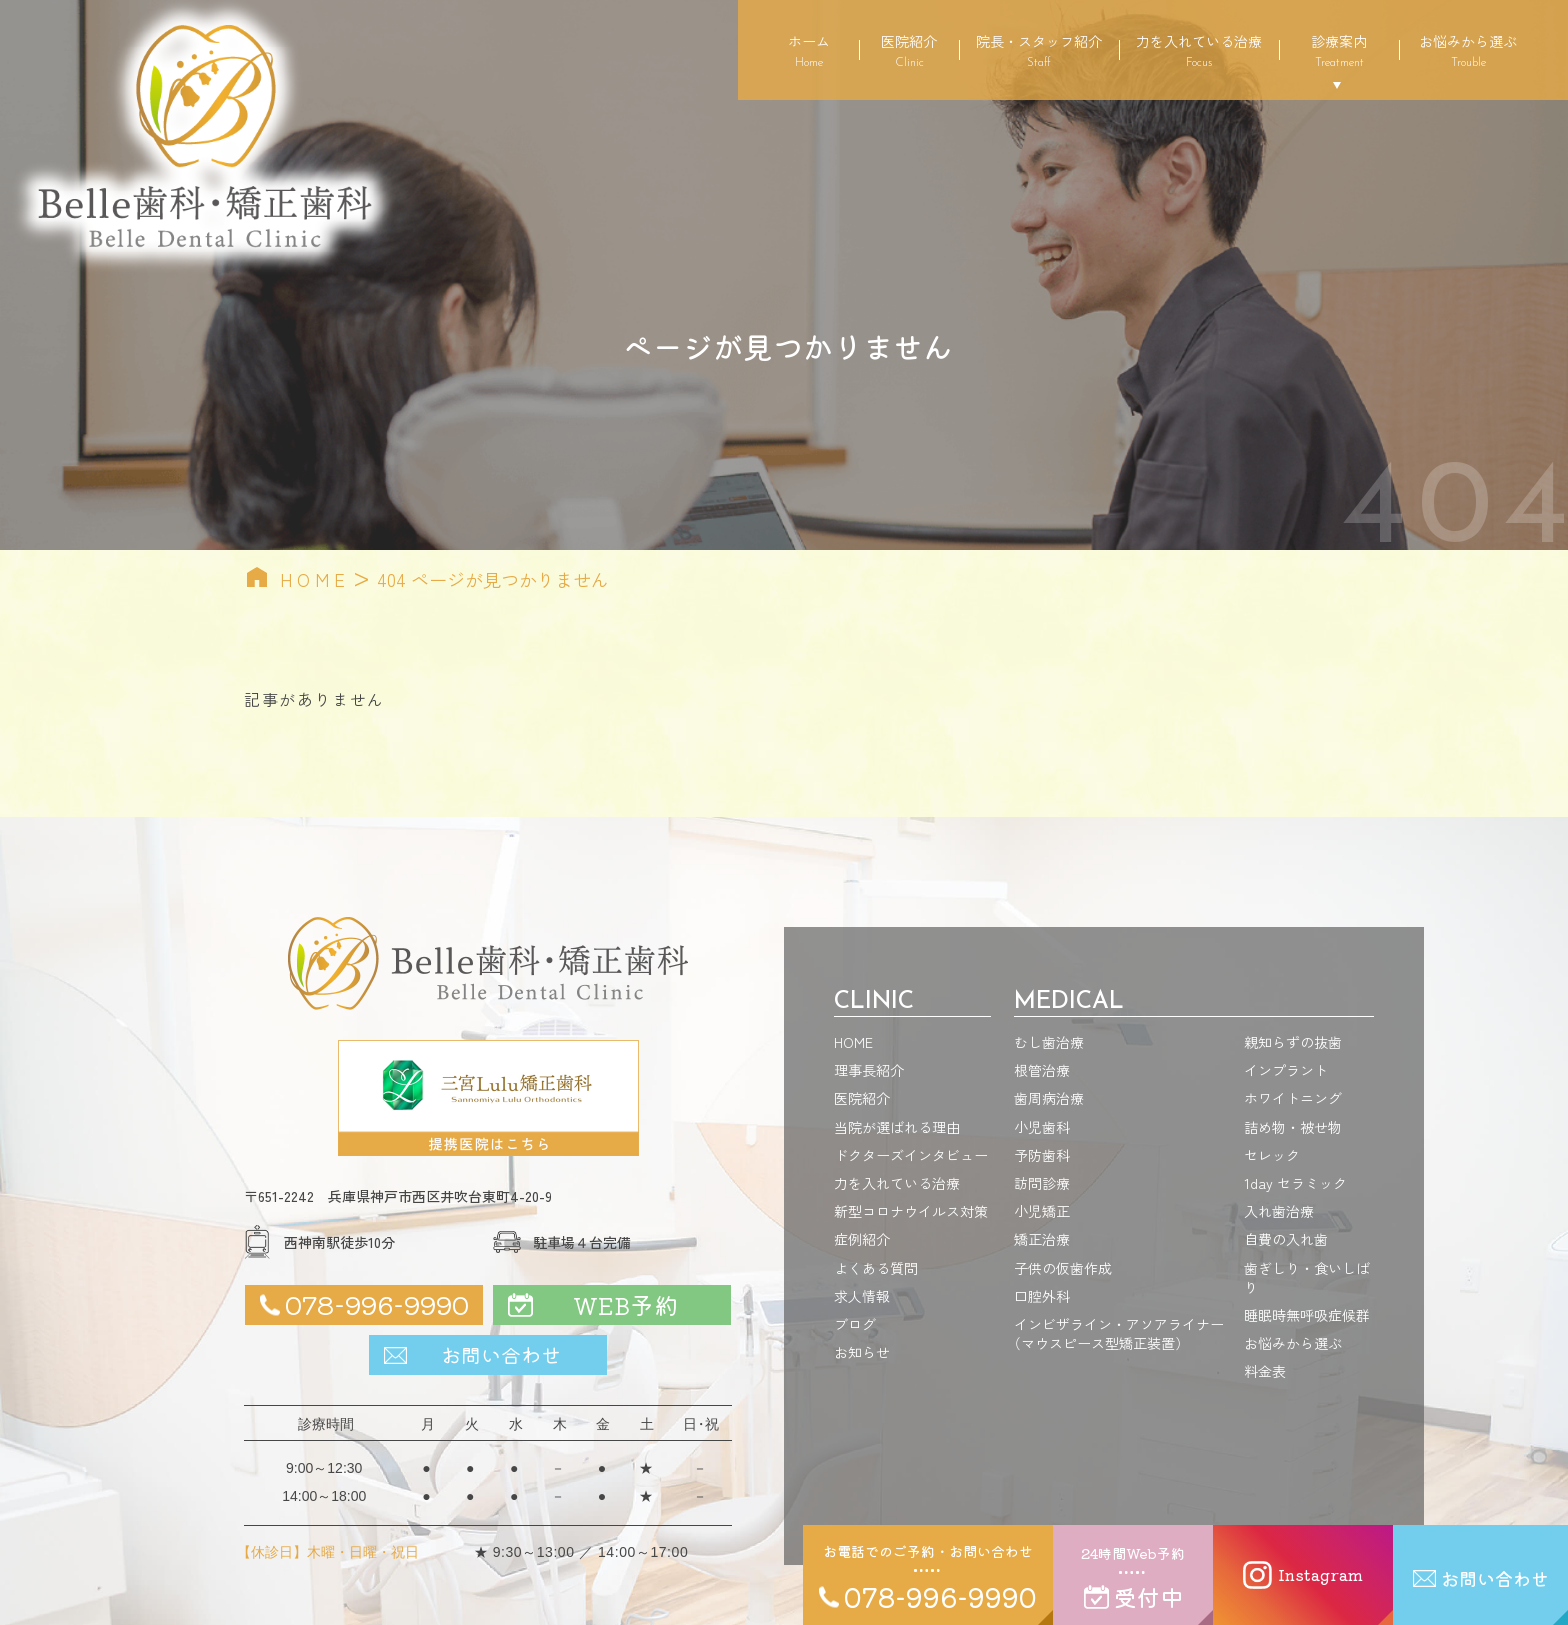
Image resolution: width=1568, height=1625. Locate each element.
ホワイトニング (1293, 1098)
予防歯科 (1042, 1155)
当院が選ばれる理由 (897, 1127)
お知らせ (862, 1352)
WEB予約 (625, 1304)
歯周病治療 (1049, 1098)
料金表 (1265, 1371)
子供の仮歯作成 (1063, 1268)
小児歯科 (1042, 1127)
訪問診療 (1042, 1183)
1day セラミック (1295, 1183)
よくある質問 (876, 1268)
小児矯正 (1042, 1211)
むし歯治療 (1049, 1042)
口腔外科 (1042, 1296)
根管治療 (1042, 1070)
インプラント (1286, 1070)
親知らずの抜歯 (1293, 1042)
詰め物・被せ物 (1293, 1127)
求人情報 (862, 1296)
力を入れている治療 (1199, 50)
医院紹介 (909, 50)
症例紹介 (862, 1239)
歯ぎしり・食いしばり (1307, 1277)
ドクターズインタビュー (911, 1155)
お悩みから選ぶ (1468, 50)
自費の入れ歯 (1286, 1239)
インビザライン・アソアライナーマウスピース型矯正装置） (1119, 1333)
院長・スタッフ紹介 (1039, 50)
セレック (1272, 1155)
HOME (315, 579)
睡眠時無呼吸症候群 (1307, 1315)
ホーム (809, 50)
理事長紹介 (869, 1070)
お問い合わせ (501, 1354)
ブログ (855, 1324)
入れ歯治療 (1279, 1211)
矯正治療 (1042, 1239)
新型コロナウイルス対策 (911, 1211)
